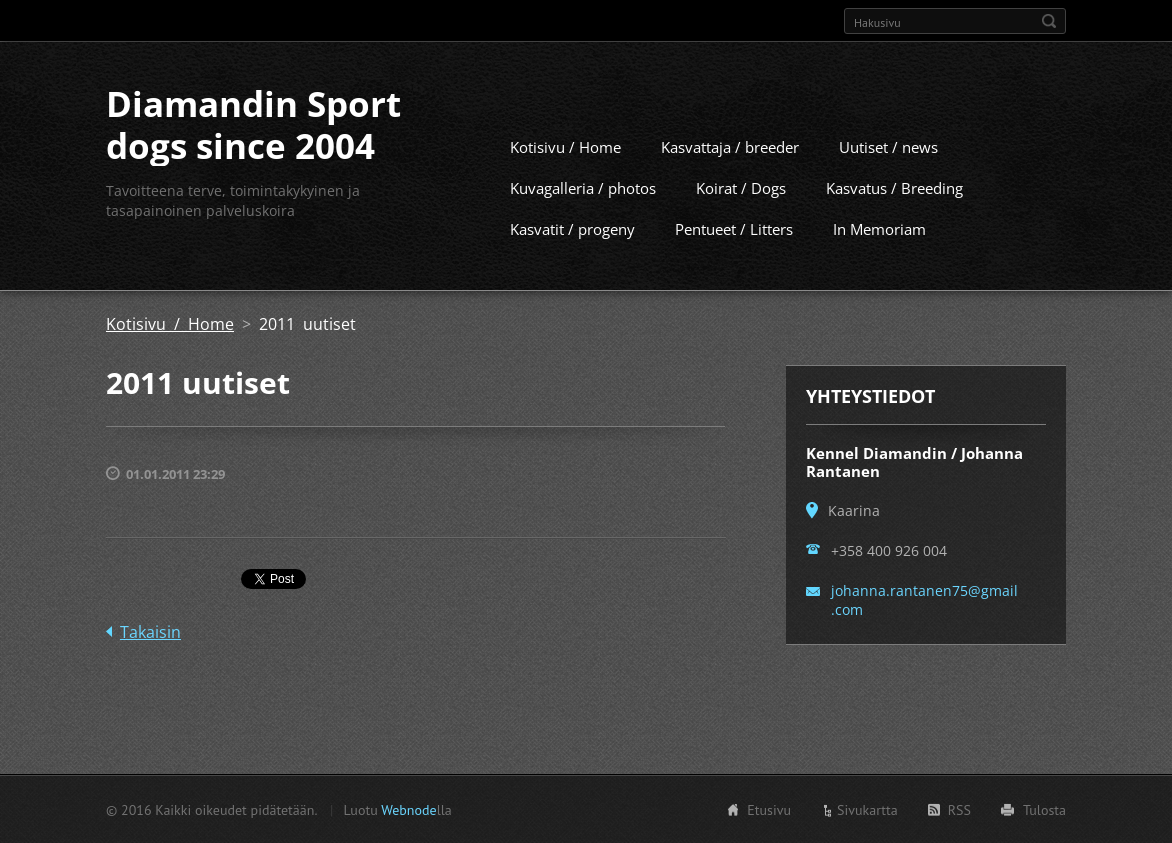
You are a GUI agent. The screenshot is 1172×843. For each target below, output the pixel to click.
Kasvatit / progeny (572, 228)
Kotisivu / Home (565, 146)
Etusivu (769, 809)
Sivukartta (867, 809)
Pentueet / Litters (734, 228)
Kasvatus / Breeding (894, 187)
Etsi (1049, 21)
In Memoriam (879, 228)
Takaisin (150, 631)
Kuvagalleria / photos (583, 187)
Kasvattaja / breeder (730, 146)
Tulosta (1044, 809)
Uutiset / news (888, 146)
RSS (959, 809)
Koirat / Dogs (741, 187)
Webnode (408, 809)
